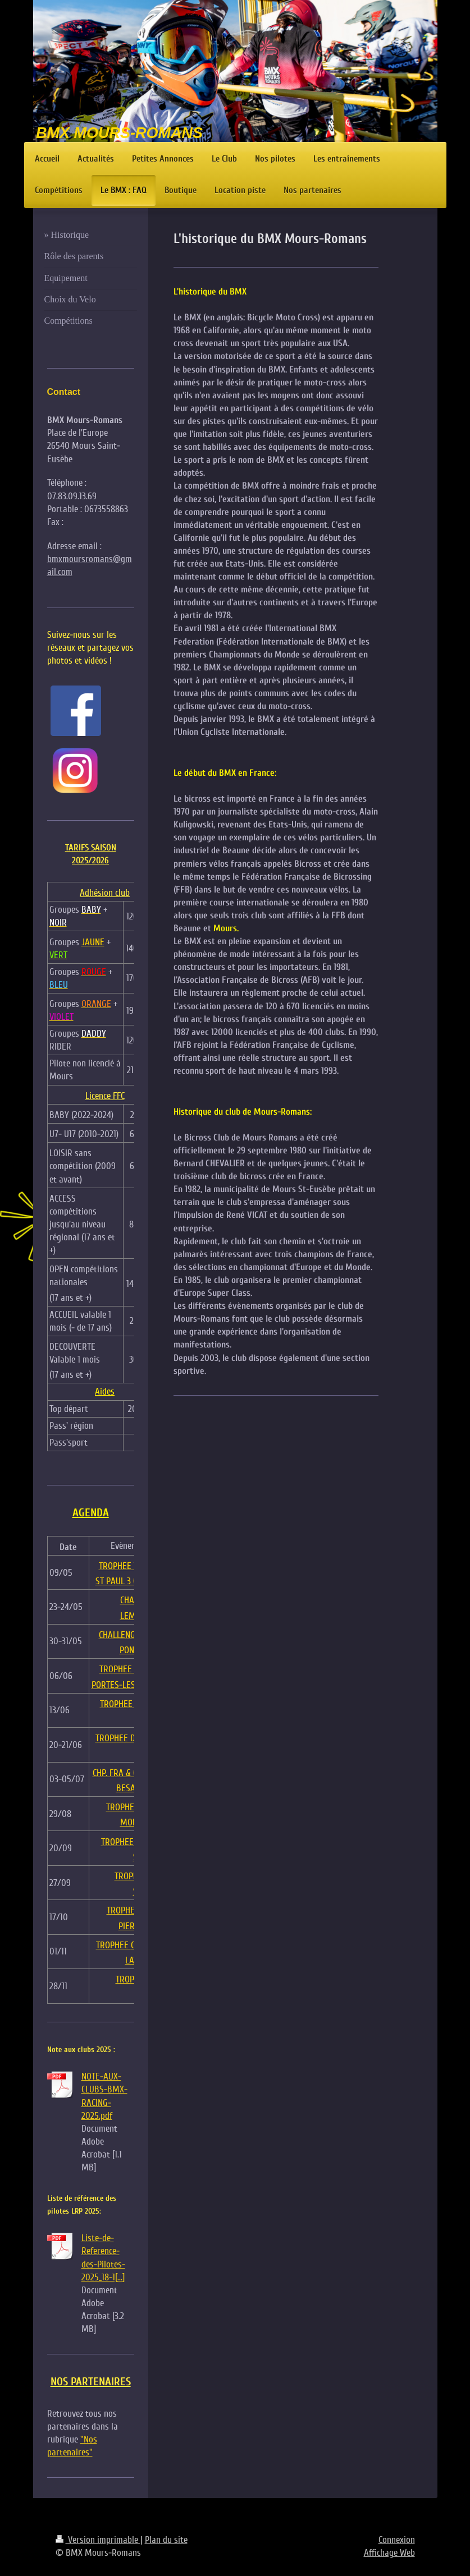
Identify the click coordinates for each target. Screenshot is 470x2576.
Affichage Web (389, 2553)
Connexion (396, 2540)
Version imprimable (98, 2540)
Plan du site (166, 2540)
